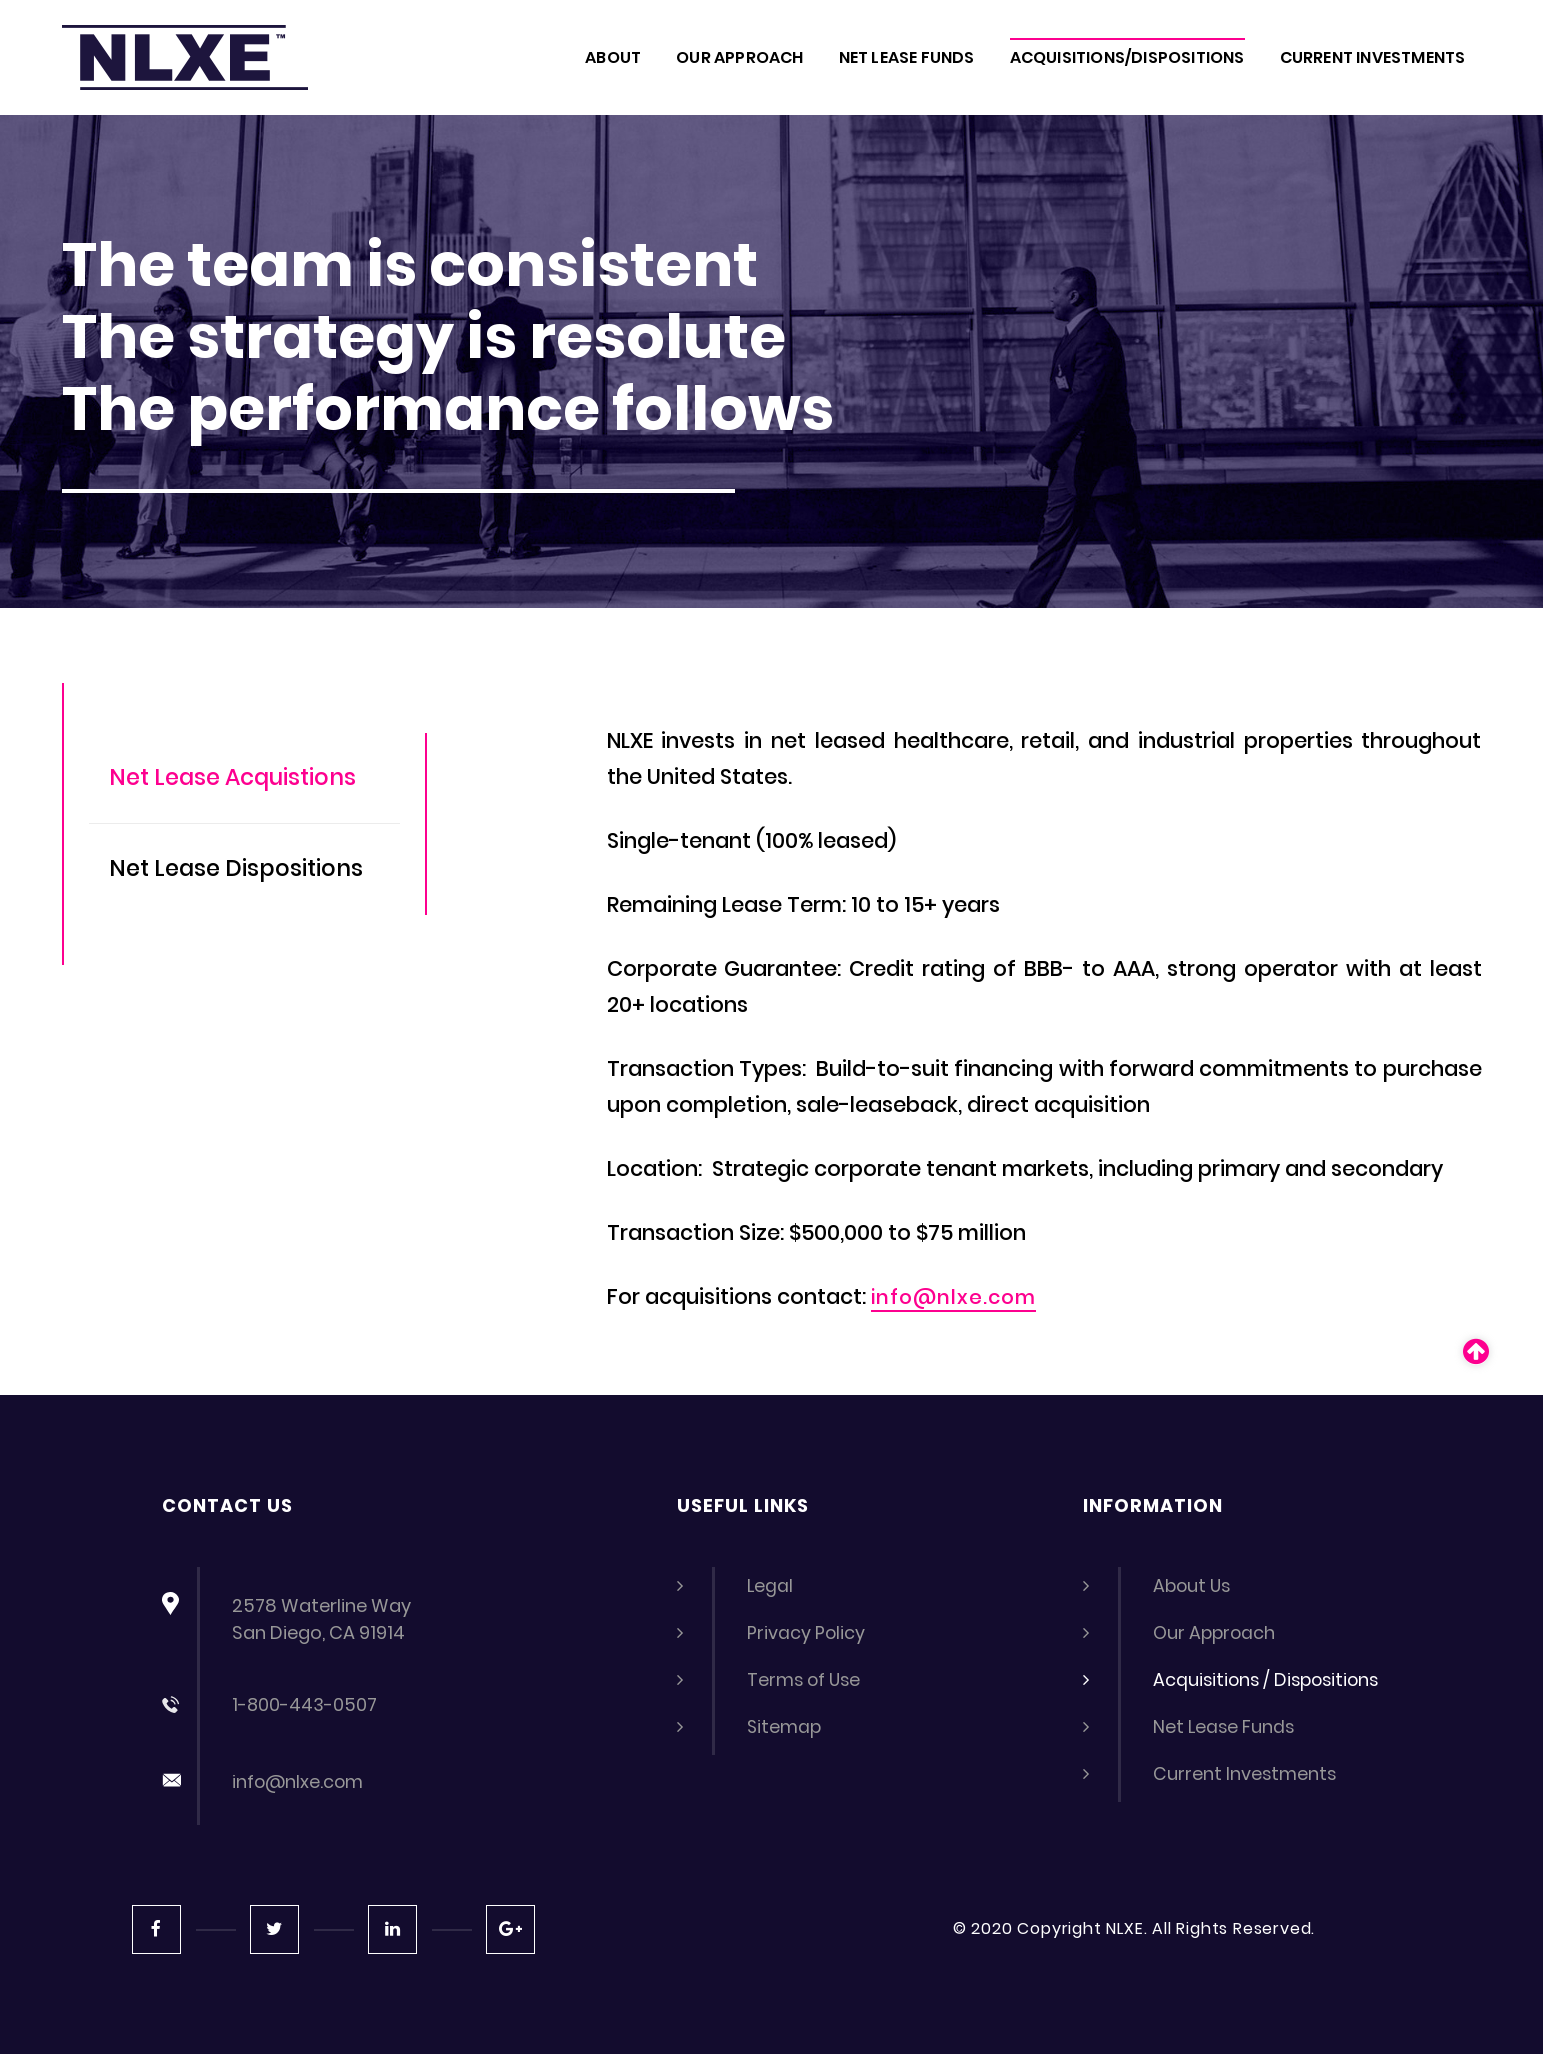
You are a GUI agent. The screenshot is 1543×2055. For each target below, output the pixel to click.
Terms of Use (806, 1679)
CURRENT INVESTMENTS (1373, 57)
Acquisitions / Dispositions (1270, 1679)
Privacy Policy (806, 1632)
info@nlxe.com (957, 1297)
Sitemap (785, 1726)
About (613, 57)
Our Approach (1216, 1632)
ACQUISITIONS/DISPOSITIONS (1127, 57)
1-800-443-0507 (305, 1704)
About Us (1193, 1585)
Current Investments (1246, 1773)
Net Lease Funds (1225, 1726)
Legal (770, 1585)
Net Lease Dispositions (246, 871)
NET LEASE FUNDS (907, 57)
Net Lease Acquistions (242, 778)
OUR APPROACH (739, 57)
